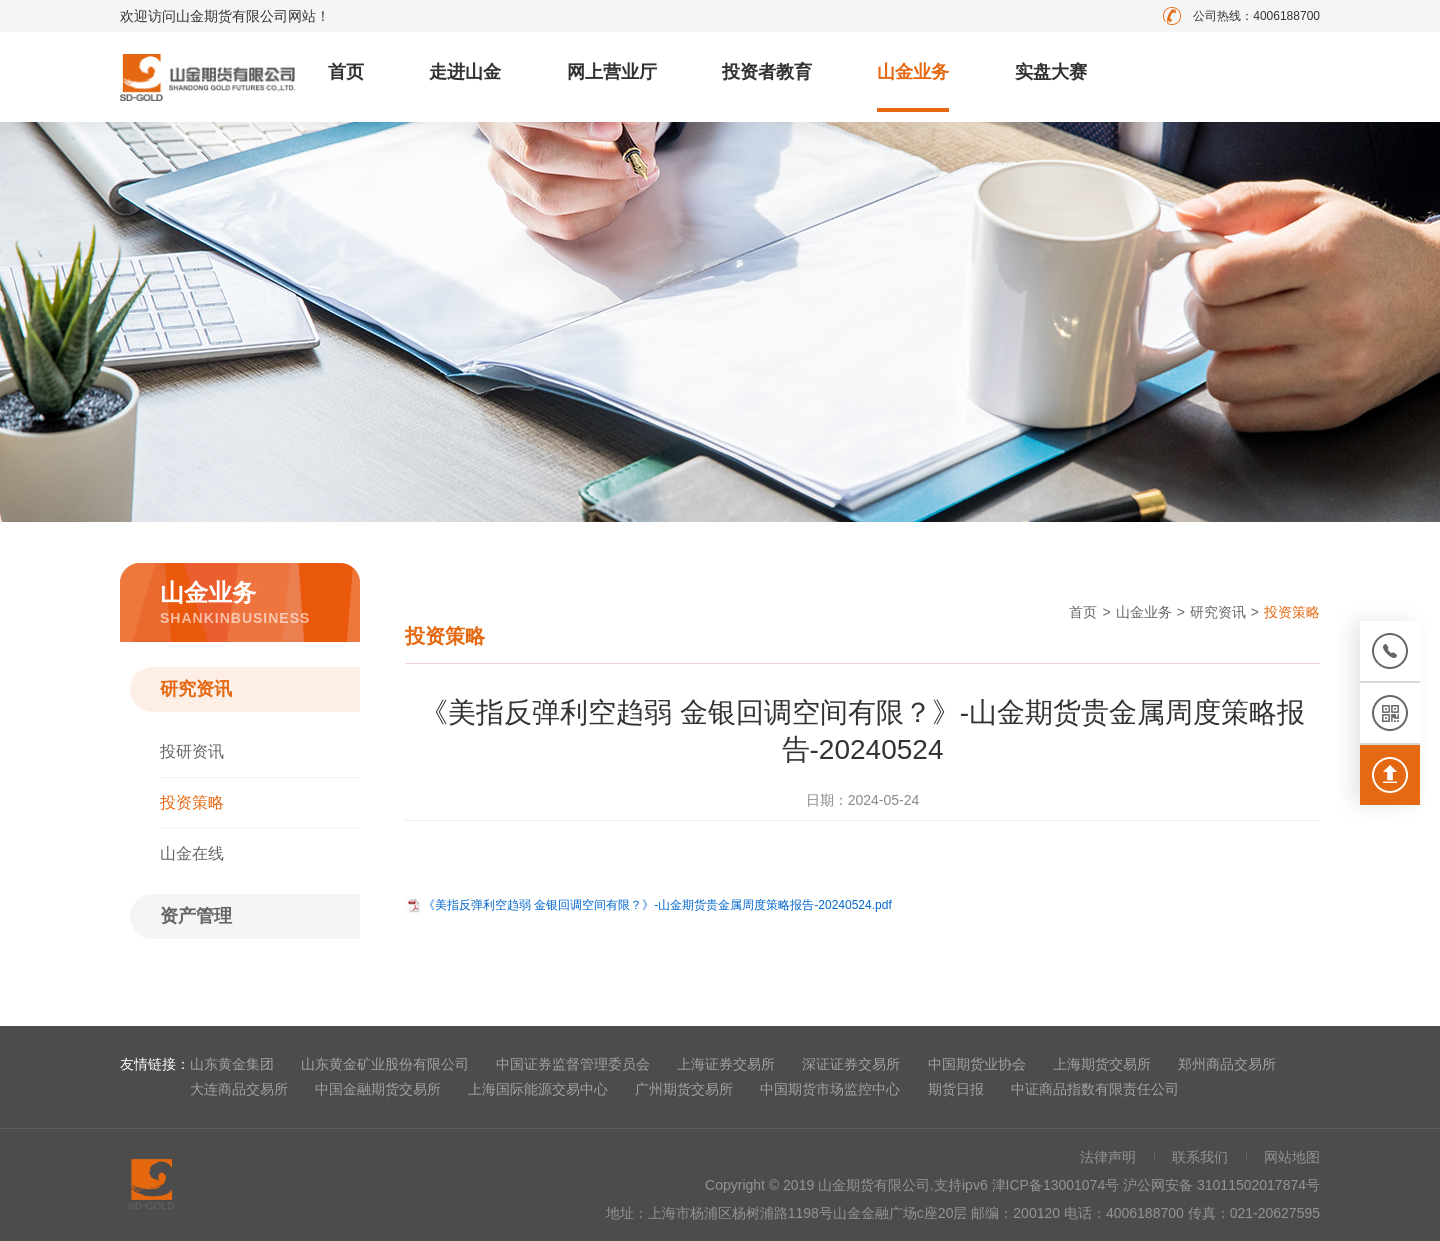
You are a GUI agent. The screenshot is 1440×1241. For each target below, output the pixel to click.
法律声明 (1108, 1157)
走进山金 (465, 72)
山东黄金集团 (232, 1064)
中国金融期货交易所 (378, 1089)
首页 (346, 72)
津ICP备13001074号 (1058, 1185)
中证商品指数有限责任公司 (1095, 1089)
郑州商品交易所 (1227, 1064)
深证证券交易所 (851, 1064)
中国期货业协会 (977, 1064)
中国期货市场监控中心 (830, 1089)
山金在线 (192, 853)
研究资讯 (196, 689)
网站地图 (1292, 1157)
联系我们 (1200, 1157)
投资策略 (192, 802)
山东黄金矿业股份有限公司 (385, 1064)
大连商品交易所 (239, 1089)
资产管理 (196, 916)
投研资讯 (192, 751)
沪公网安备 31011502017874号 (1221, 1185)
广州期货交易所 (684, 1089)
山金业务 (913, 72)
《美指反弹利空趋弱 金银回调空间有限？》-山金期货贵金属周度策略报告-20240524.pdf (657, 905)
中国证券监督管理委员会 (573, 1064)
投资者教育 (767, 72)
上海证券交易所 (726, 1064)
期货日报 (956, 1089)
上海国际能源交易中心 (538, 1089)
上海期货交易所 (1102, 1064)
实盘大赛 (1051, 72)
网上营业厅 (612, 72)
